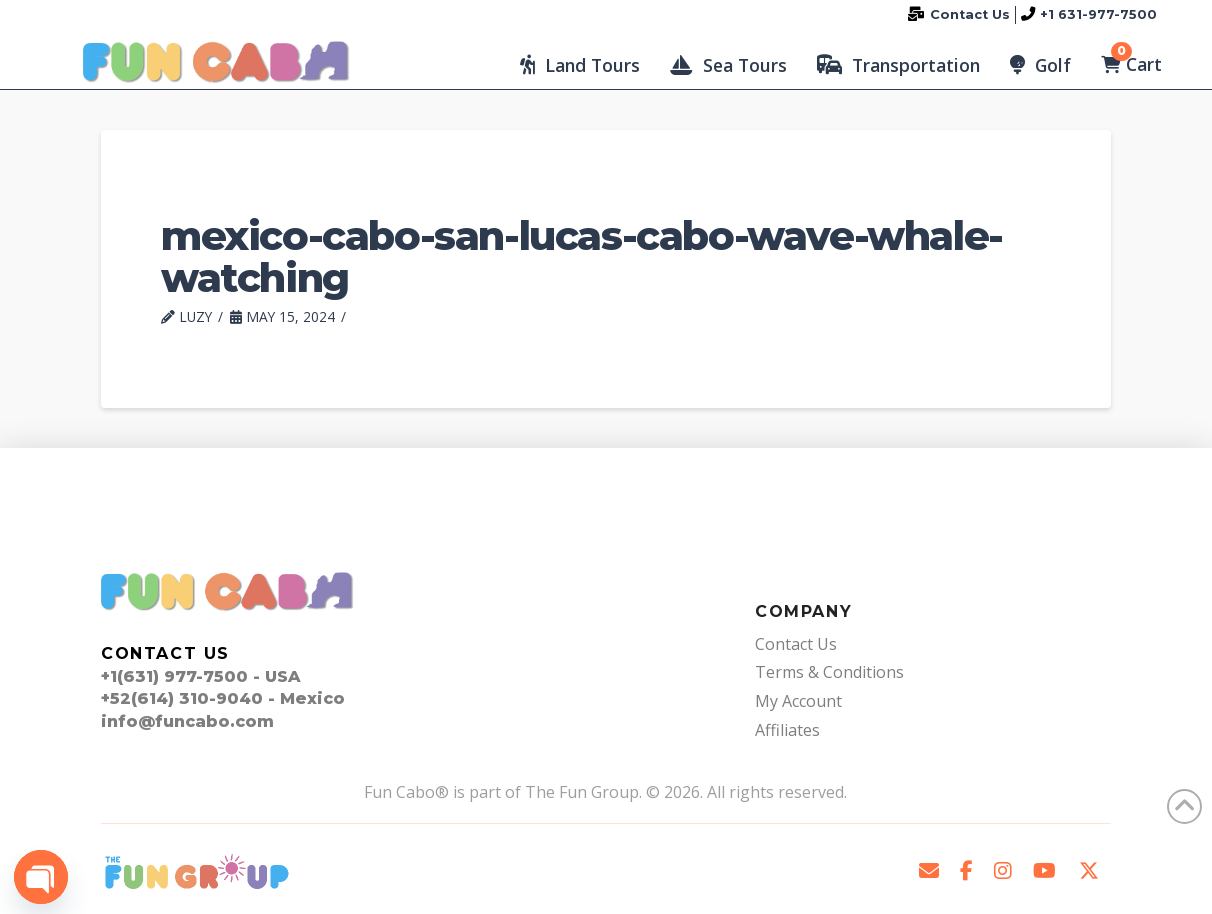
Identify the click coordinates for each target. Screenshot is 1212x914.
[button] (580, 65)
